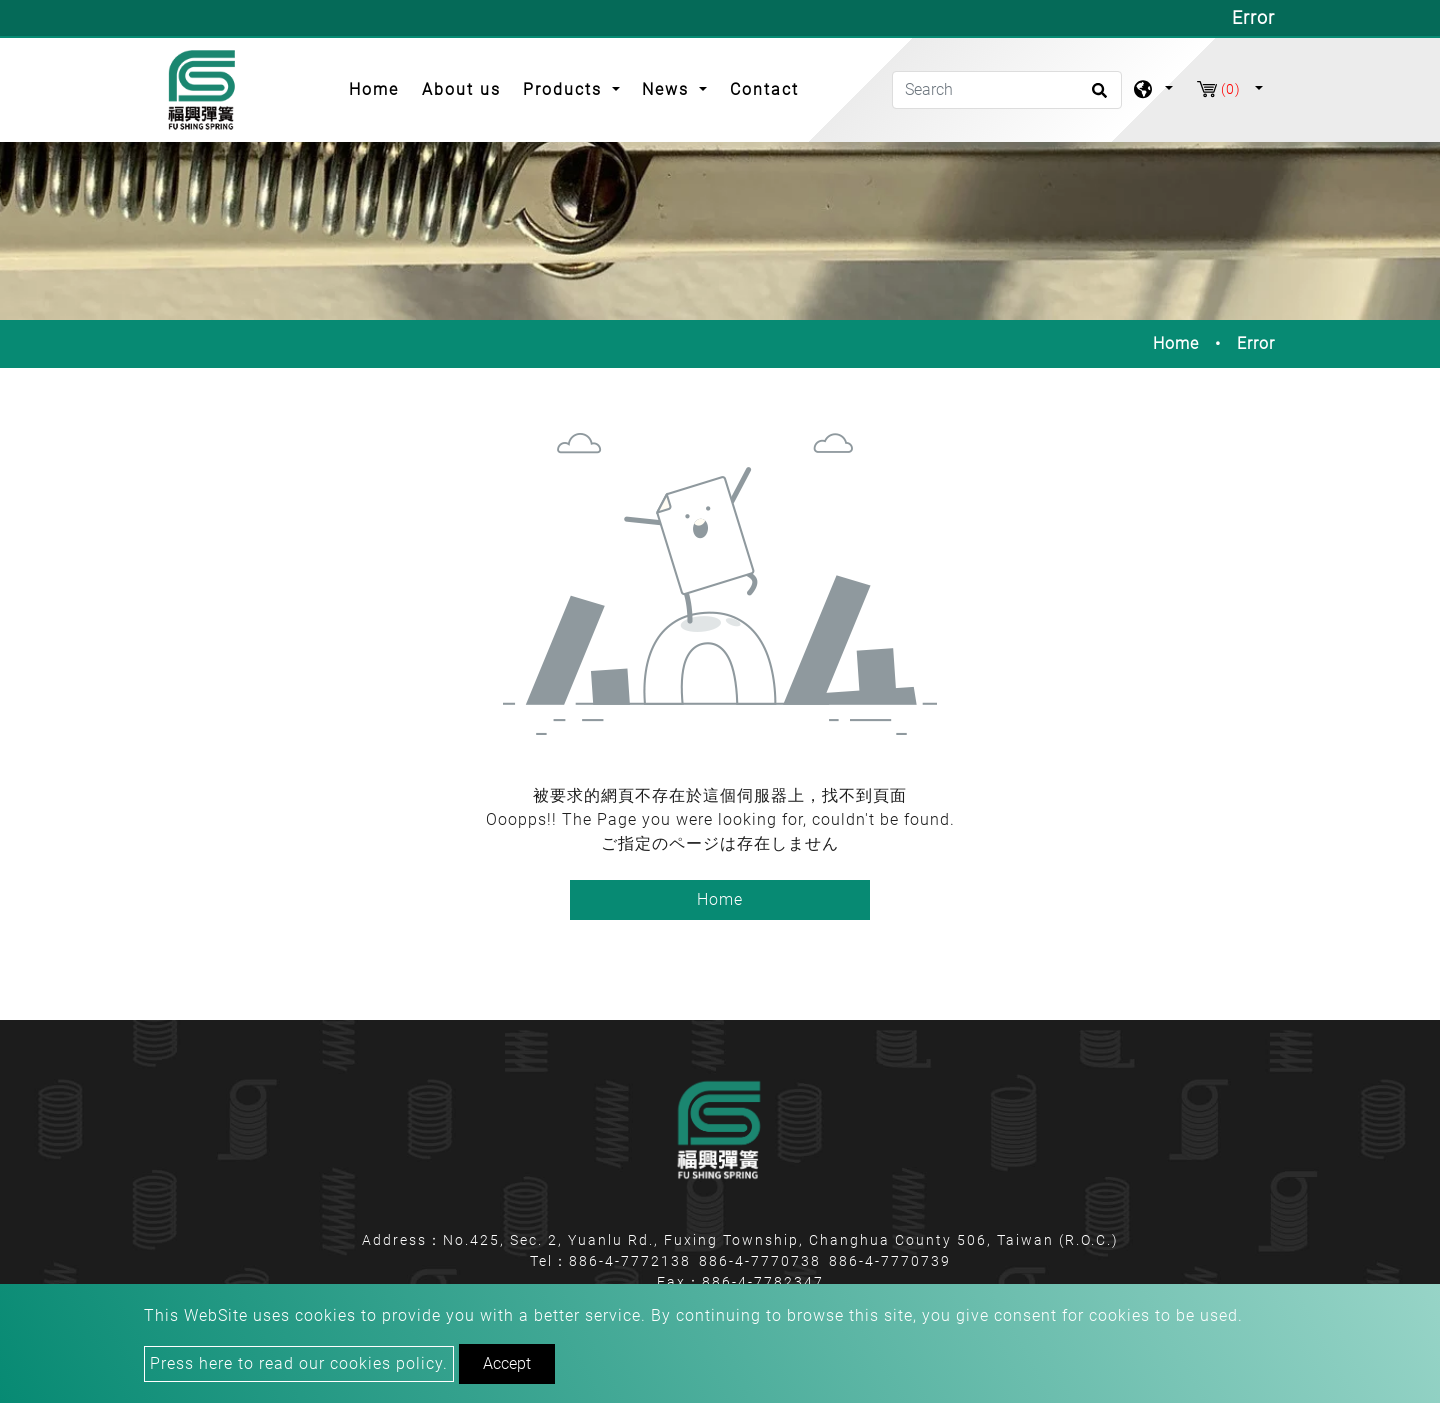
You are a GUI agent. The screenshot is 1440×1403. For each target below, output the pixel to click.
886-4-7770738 (760, 1261)
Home (379, 88)
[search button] (1096, 97)
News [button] (668, 89)
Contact (764, 89)
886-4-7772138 (630, 1261)
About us (461, 89)
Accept (507, 1363)
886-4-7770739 (890, 1261)
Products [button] (565, 89)
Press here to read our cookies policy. (299, 1363)
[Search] (1007, 90)
